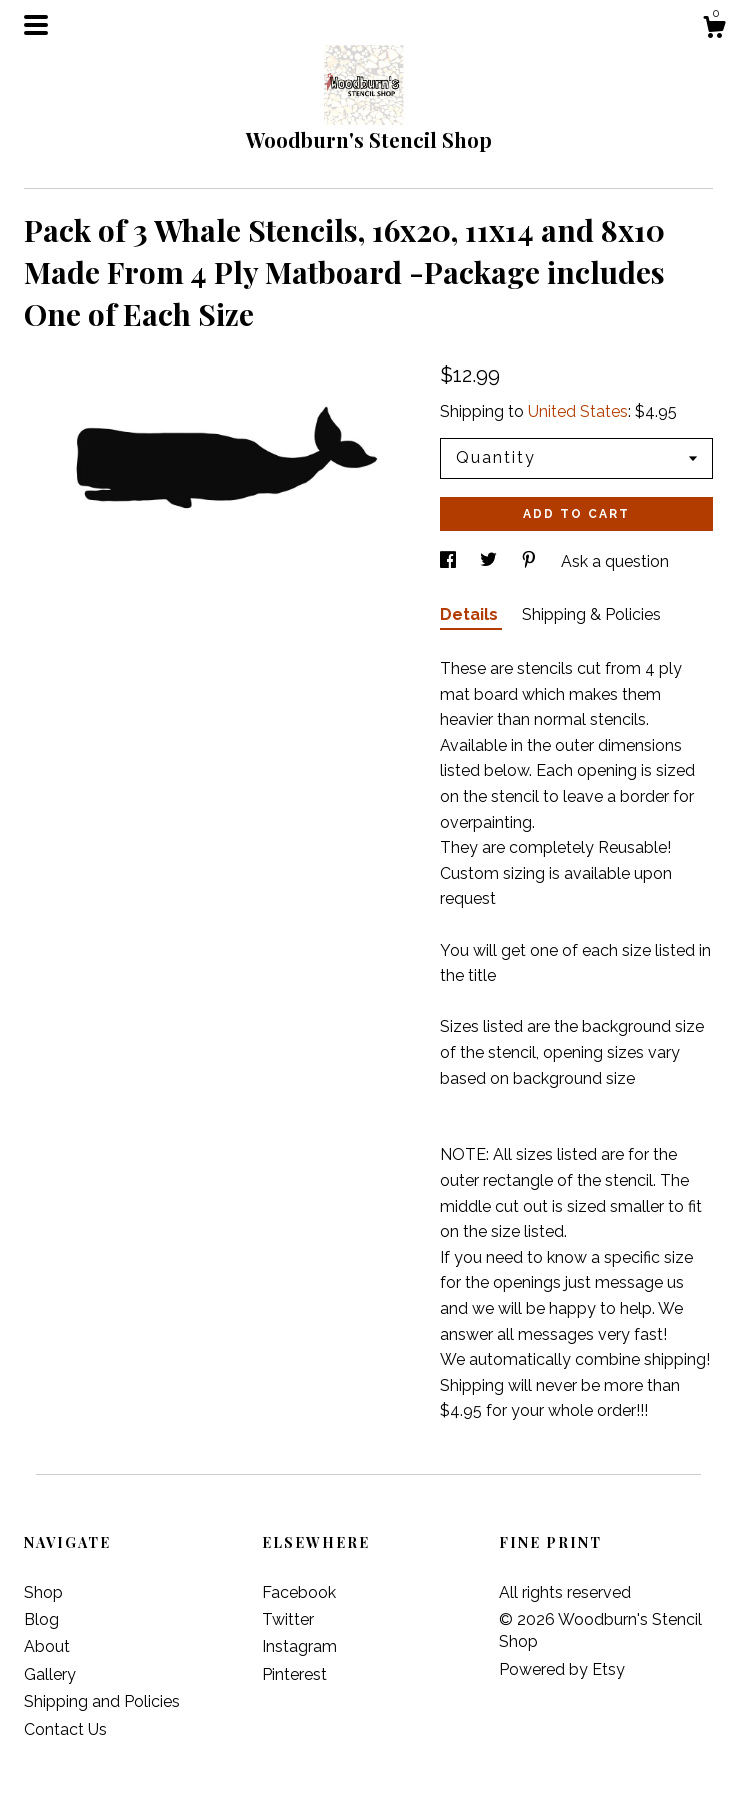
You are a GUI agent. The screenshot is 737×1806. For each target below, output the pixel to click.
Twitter (288, 1619)
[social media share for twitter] (490, 561)
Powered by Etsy (562, 1669)
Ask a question (615, 561)
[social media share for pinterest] (531, 561)
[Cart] (714, 30)
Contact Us (65, 1729)
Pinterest (294, 1674)
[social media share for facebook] (450, 561)
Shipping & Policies (591, 614)
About (47, 1646)
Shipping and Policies (102, 1701)
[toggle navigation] (36, 25)
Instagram (299, 1646)
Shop (43, 1592)
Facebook (299, 1592)
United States (578, 411)
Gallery (50, 1674)
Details (471, 614)
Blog (41, 1619)
